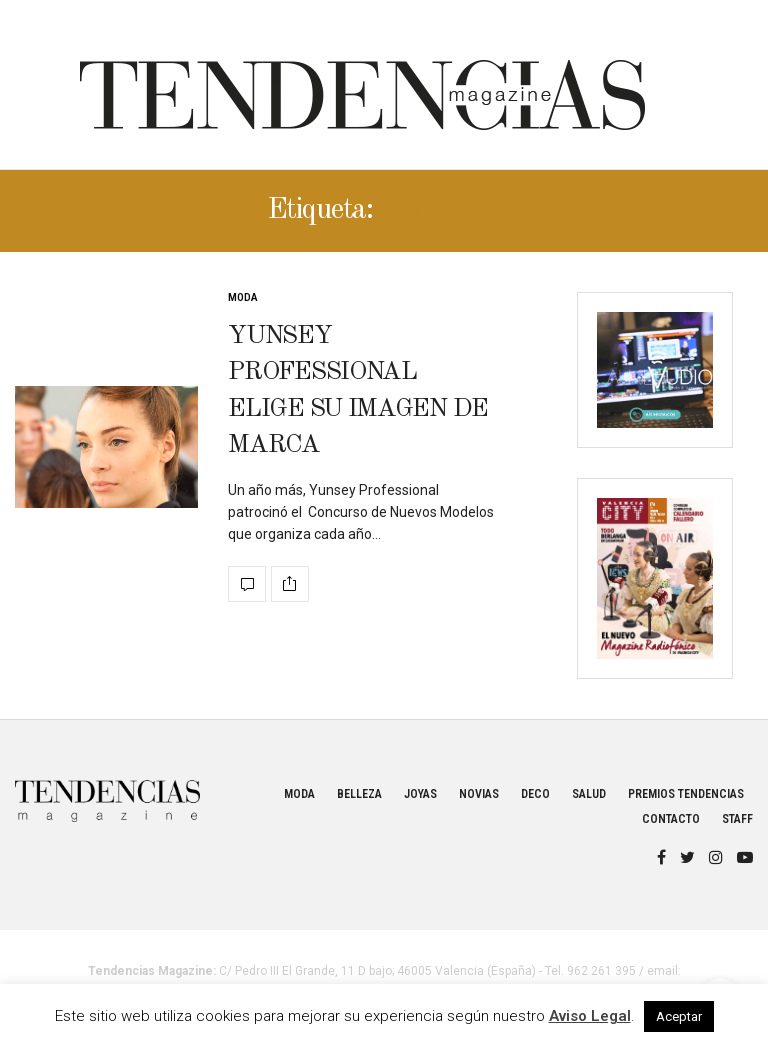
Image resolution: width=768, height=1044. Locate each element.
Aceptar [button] (679, 1016)
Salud (589, 794)
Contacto (671, 819)
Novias (479, 794)
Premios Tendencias (686, 794)
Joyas (420, 794)
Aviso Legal (590, 1016)
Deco (535, 794)
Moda (243, 297)
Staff (737, 819)
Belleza (359, 794)
